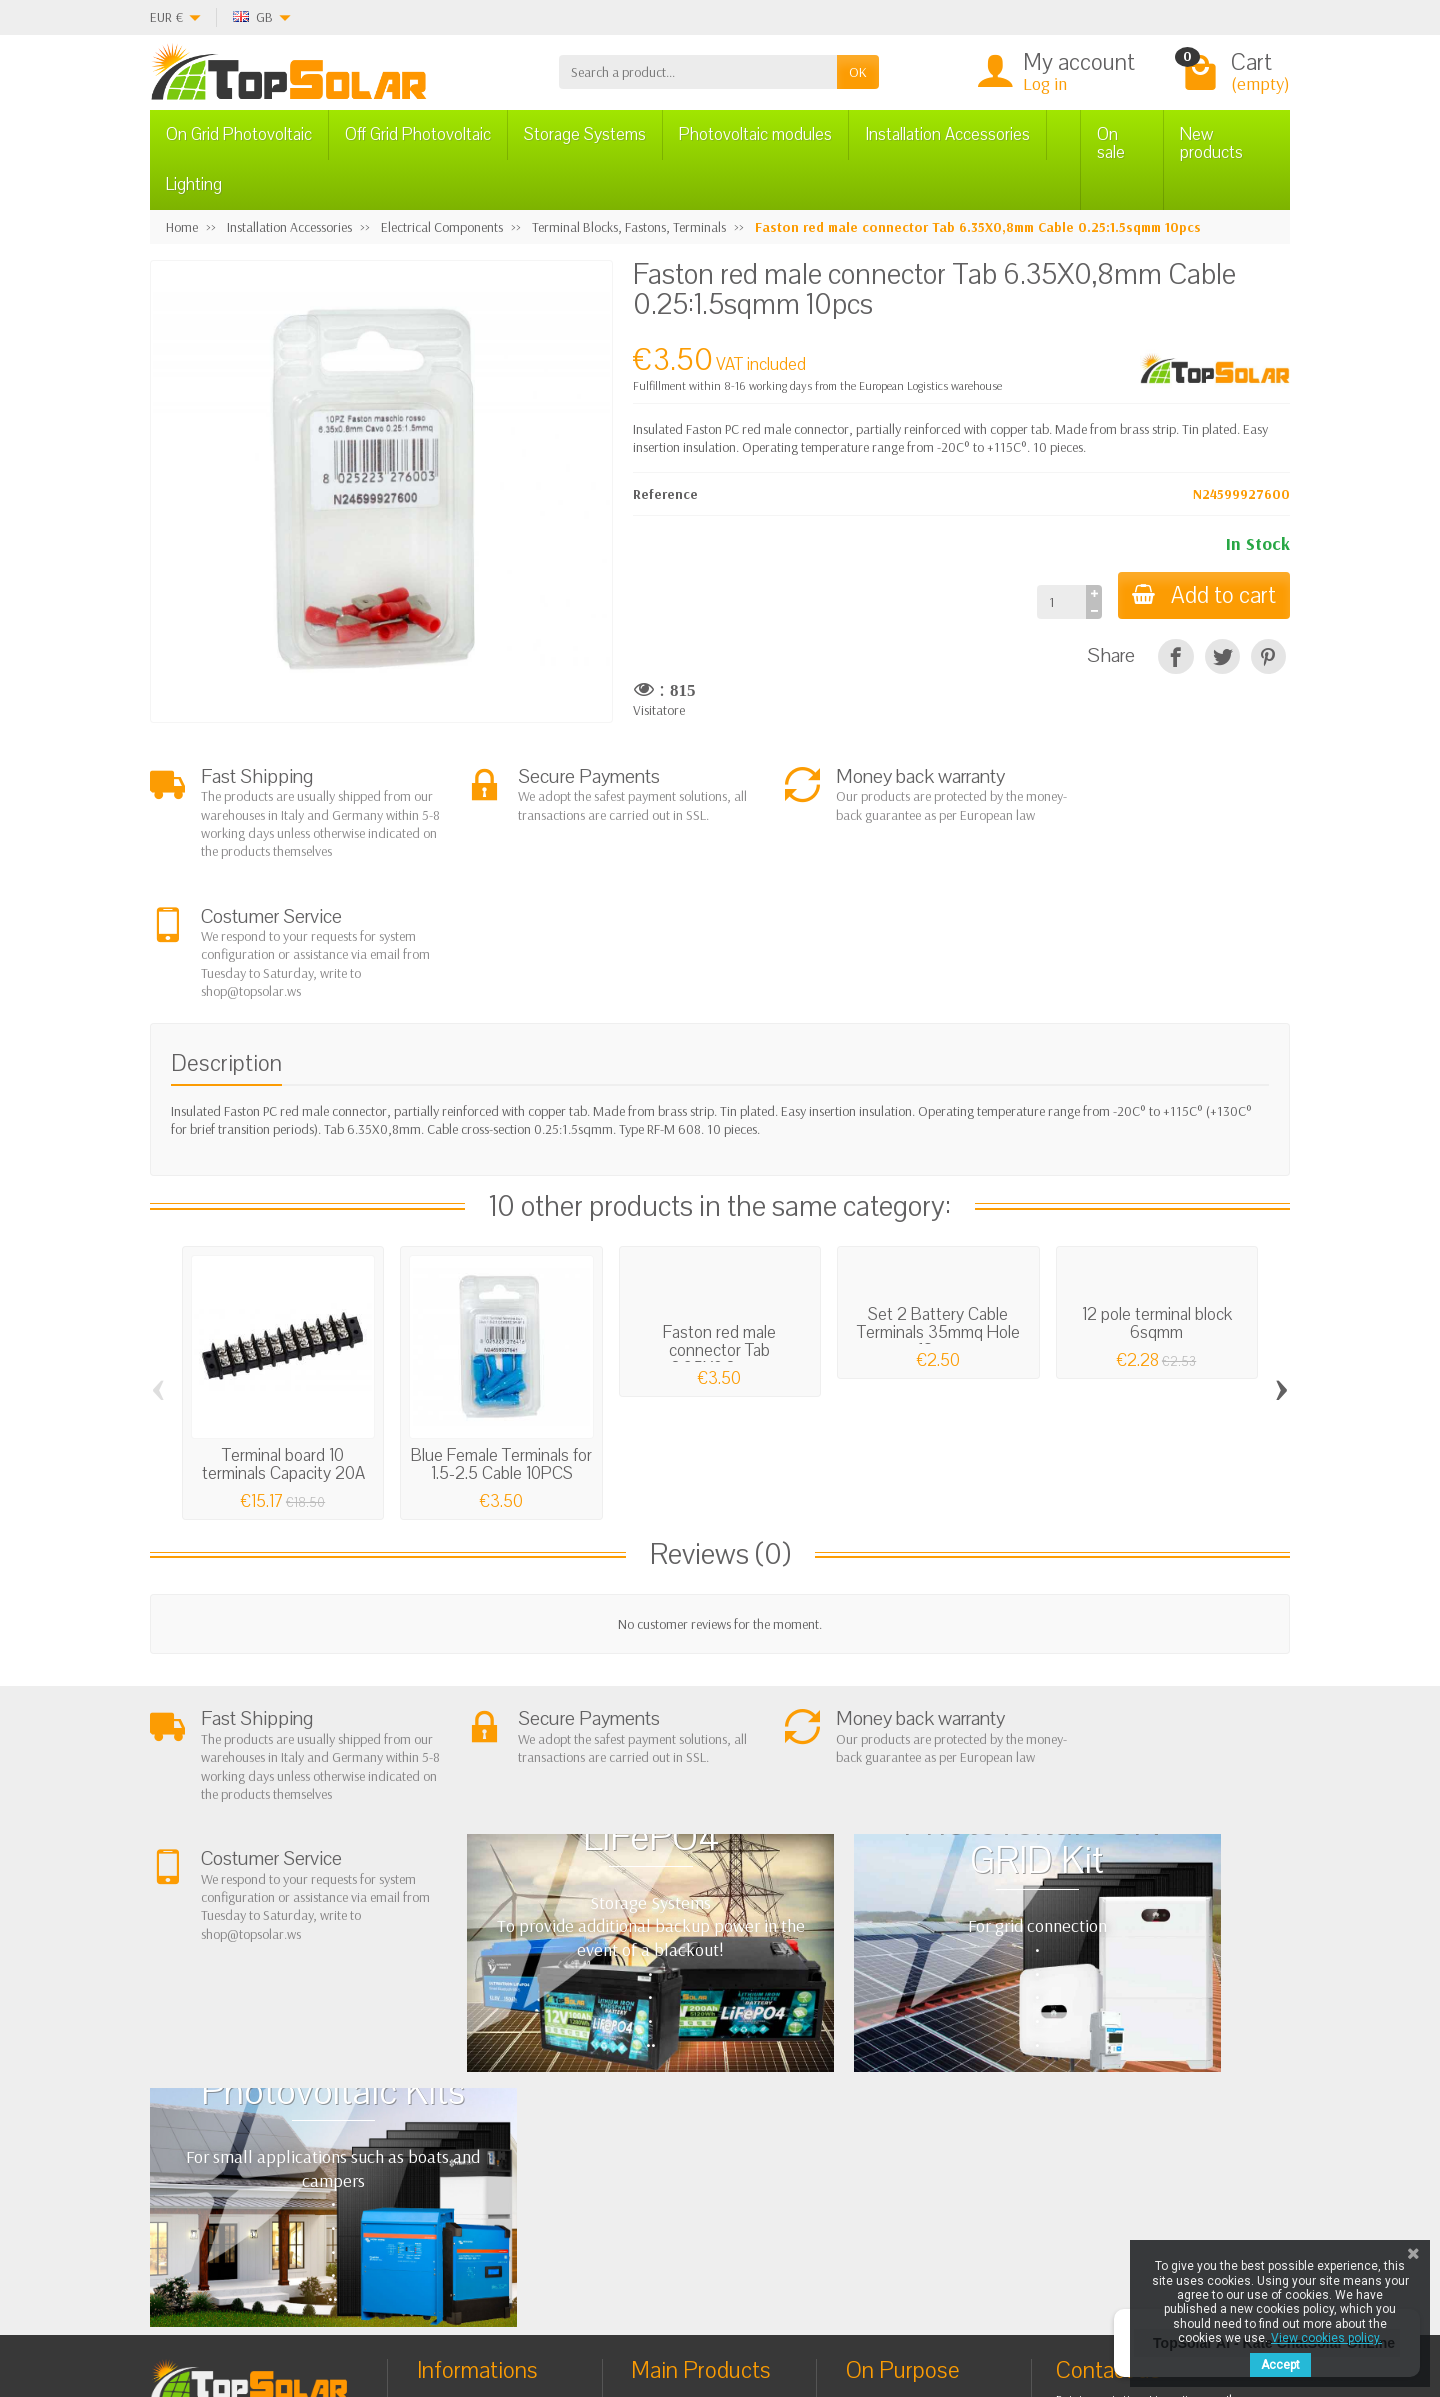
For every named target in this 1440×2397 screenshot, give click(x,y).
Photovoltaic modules (755, 134)
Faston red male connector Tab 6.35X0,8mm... (719, 1230)
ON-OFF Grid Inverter (708, 2125)
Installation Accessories (947, 134)
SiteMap (886, 2143)
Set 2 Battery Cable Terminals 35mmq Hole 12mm (938, 1212)
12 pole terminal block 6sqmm (1157, 1203)
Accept (1280, 2365)
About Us (459, 2049)
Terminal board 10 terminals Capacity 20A (283, 1344)
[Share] (1175, 656)
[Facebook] (356, 2301)
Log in (1045, 83)
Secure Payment (478, 2125)
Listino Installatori (483, 2150)
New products (1211, 143)
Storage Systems (585, 134)
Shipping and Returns (493, 2100)
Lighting (194, 184)
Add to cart (1202, 595)
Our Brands (896, 2169)
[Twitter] (402, 2301)
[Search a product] (698, 72)
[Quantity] (1057, 602)
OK (858, 72)
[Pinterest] (1268, 656)
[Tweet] (1222, 656)
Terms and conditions (494, 2074)
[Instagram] (494, 2301)
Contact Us (893, 2118)
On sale (1111, 143)
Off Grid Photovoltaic (418, 134)
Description (226, 943)
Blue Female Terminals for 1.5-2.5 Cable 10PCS (501, 1344)
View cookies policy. (1326, 2338)
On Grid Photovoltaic (239, 134)
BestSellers (893, 2092)
